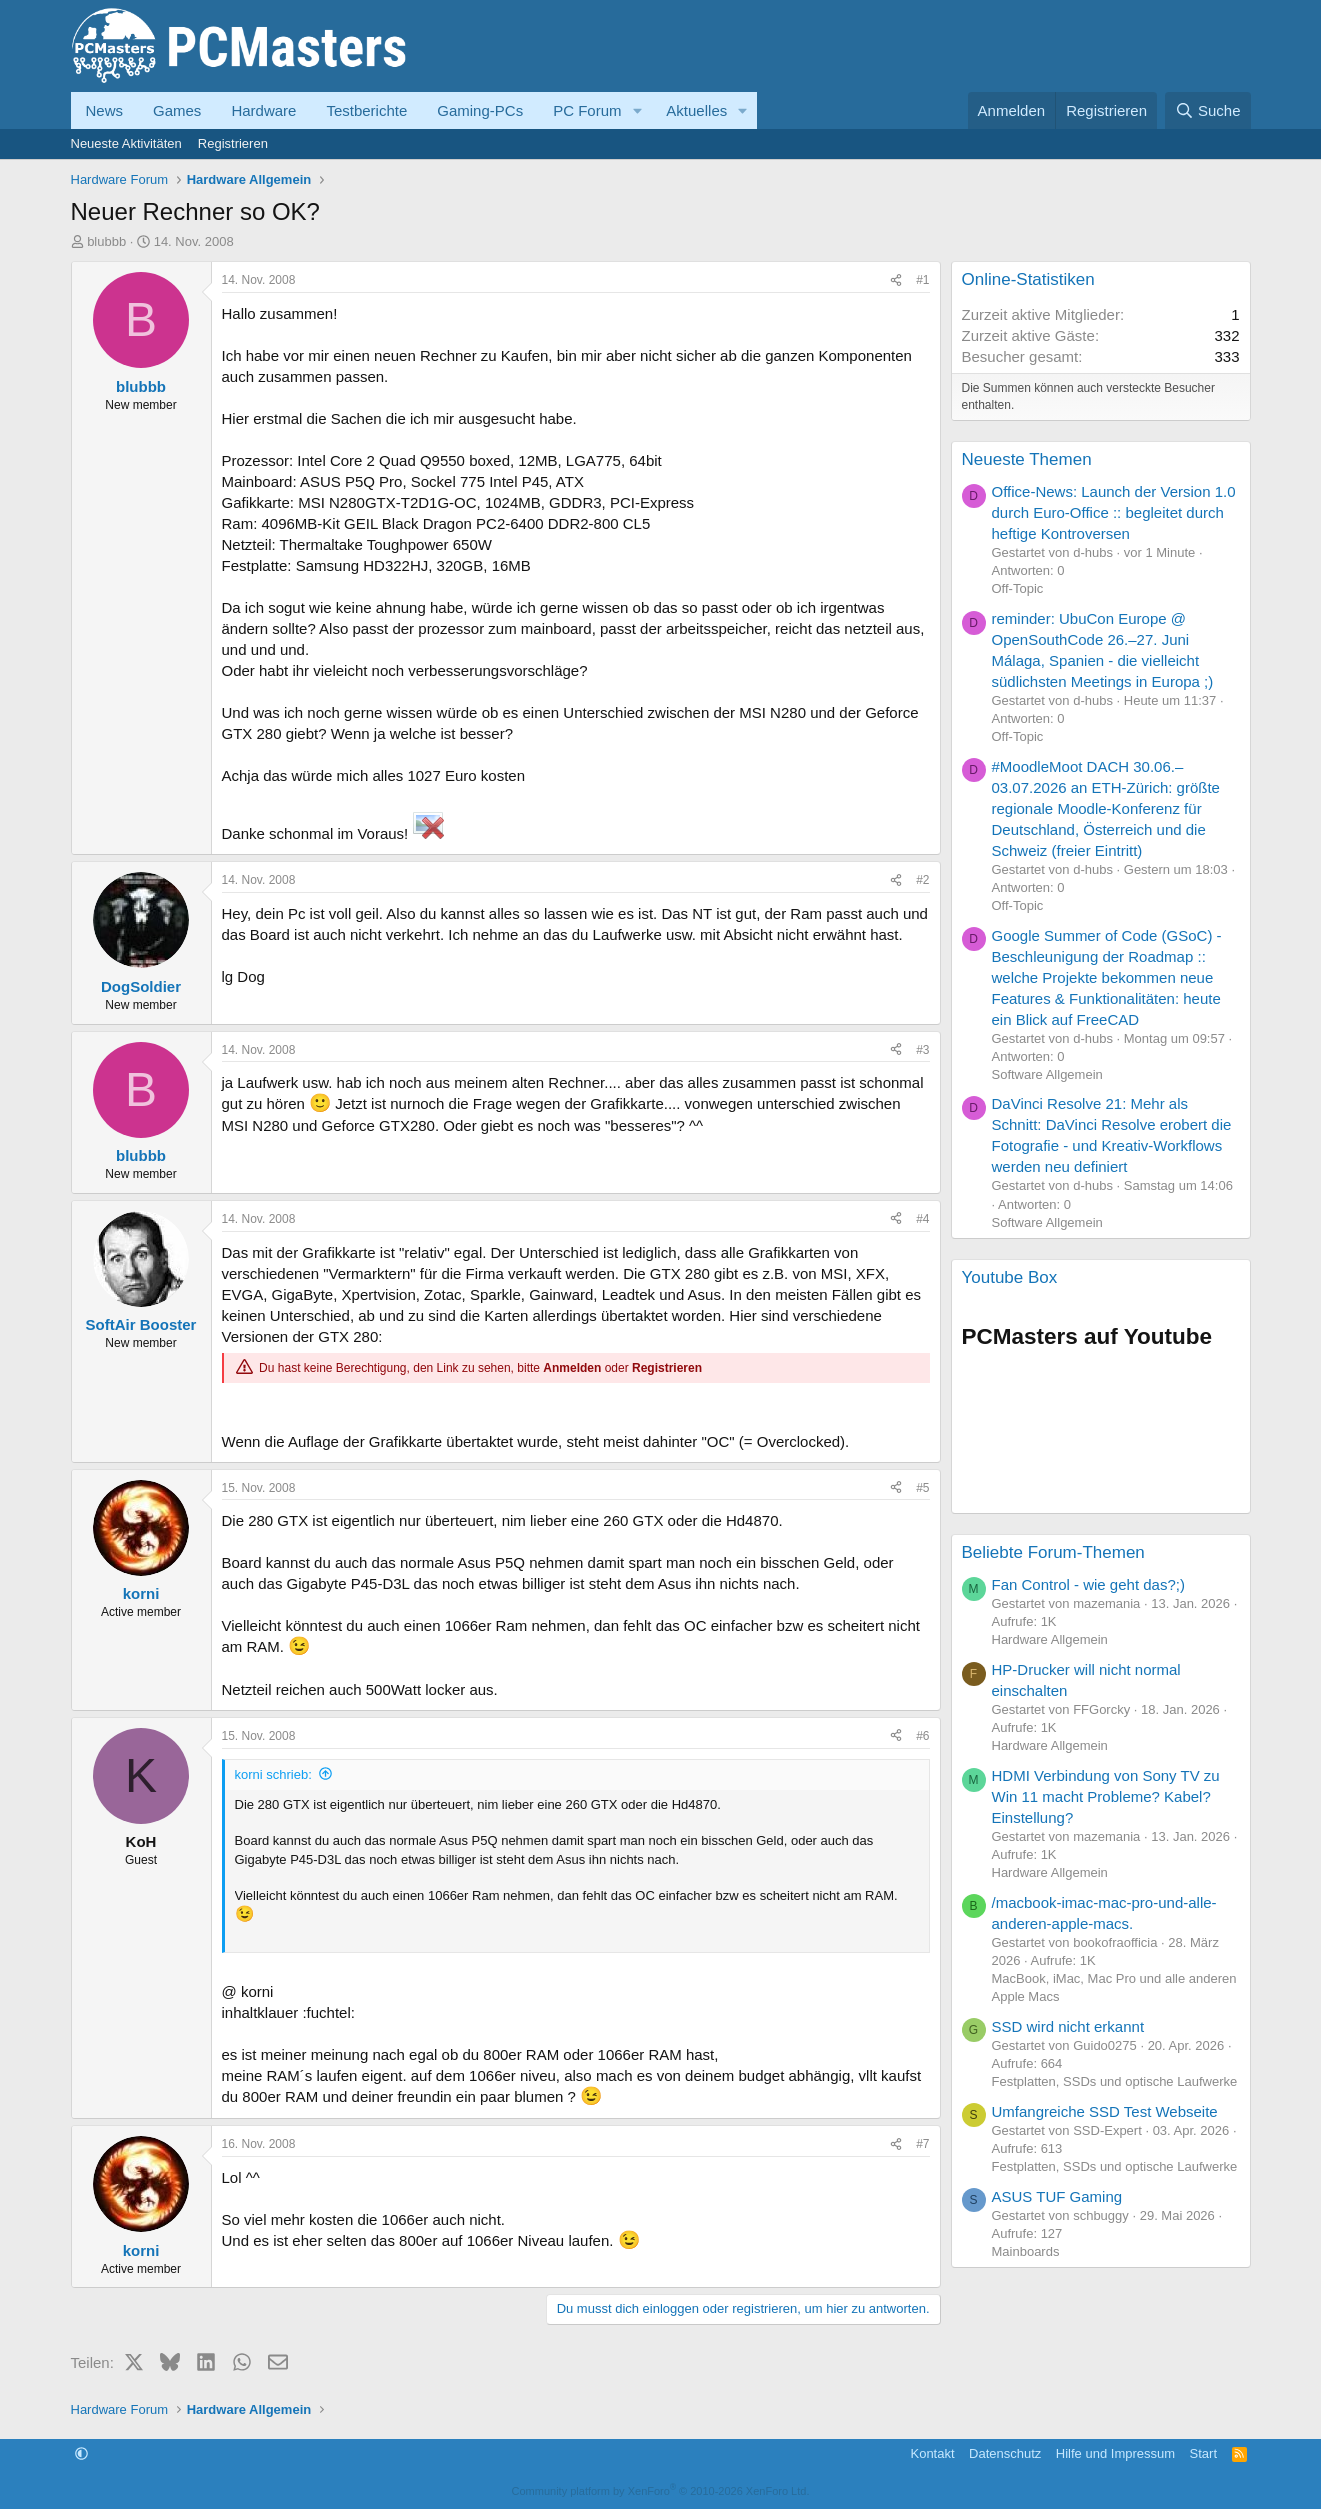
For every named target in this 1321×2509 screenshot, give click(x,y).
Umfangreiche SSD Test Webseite (1105, 2111)
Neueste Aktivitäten (126, 143)
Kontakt (932, 2453)
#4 (922, 1219)
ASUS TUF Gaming (1057, 2196)
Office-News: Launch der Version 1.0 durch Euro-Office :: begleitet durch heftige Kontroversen (1114, 512)
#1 (922, 280)
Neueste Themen (1027, 459)
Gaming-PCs (480, 110)
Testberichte (366, 110)
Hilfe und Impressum (1115, 2453)
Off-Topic (1018, 588)
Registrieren (233, 143)
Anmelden (572, 1368)
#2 (922, 880)
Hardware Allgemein (1050, 1639)
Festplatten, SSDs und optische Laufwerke (1115, 2081)
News (105, 110)
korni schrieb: (273, 1774)
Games (177, 110)
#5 (922, 1488)
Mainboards (1026, 2251)
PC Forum (587, 110)
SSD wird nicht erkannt (1068, 2026)
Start (1203, 2453)
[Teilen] (896, 280)
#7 (922, 2144)
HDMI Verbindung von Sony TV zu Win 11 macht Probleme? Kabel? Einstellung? (1106, 1796)
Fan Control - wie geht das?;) (1088, 1584)
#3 (922, 1050)
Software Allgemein (1047, 1074)
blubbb (106, 241)
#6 (922, 1736)
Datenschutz (1005, 2453)
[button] (637, 110)
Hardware (263, 110)
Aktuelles (696, 110)
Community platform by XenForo (661, 2491)
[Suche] (1208, 110)
